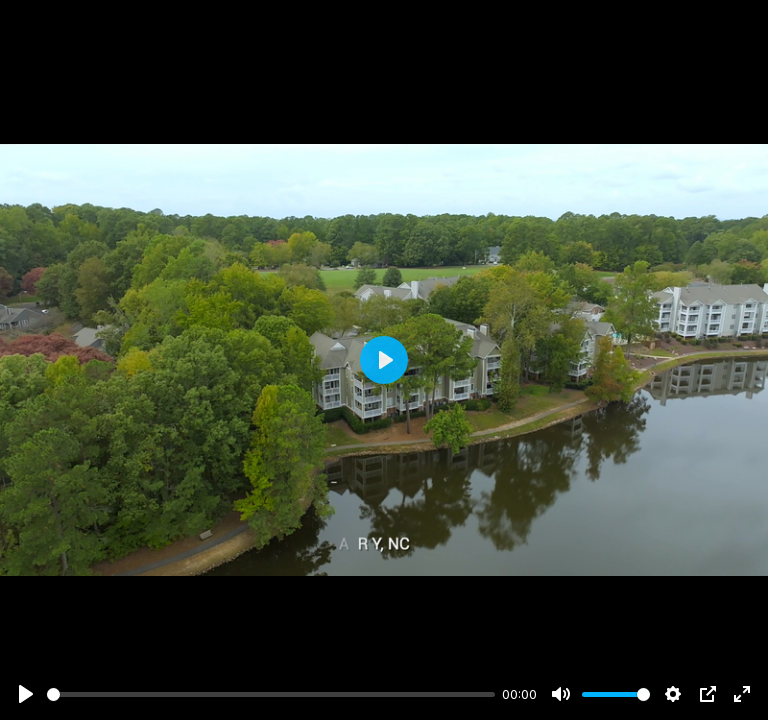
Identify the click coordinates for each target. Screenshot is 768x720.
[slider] (271, 694)
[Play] (26, 694)
